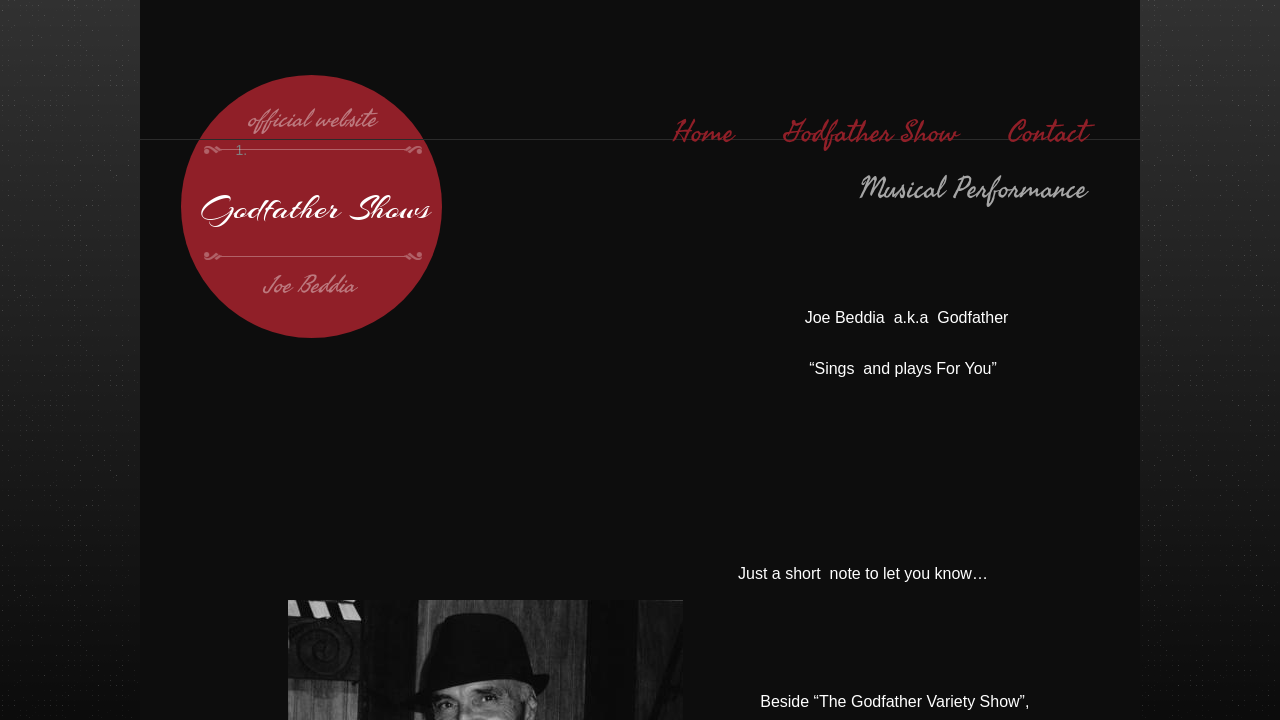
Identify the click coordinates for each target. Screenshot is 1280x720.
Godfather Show (871, 133)
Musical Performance (973, 189)
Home (703, 133)
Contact (1047, 133)
